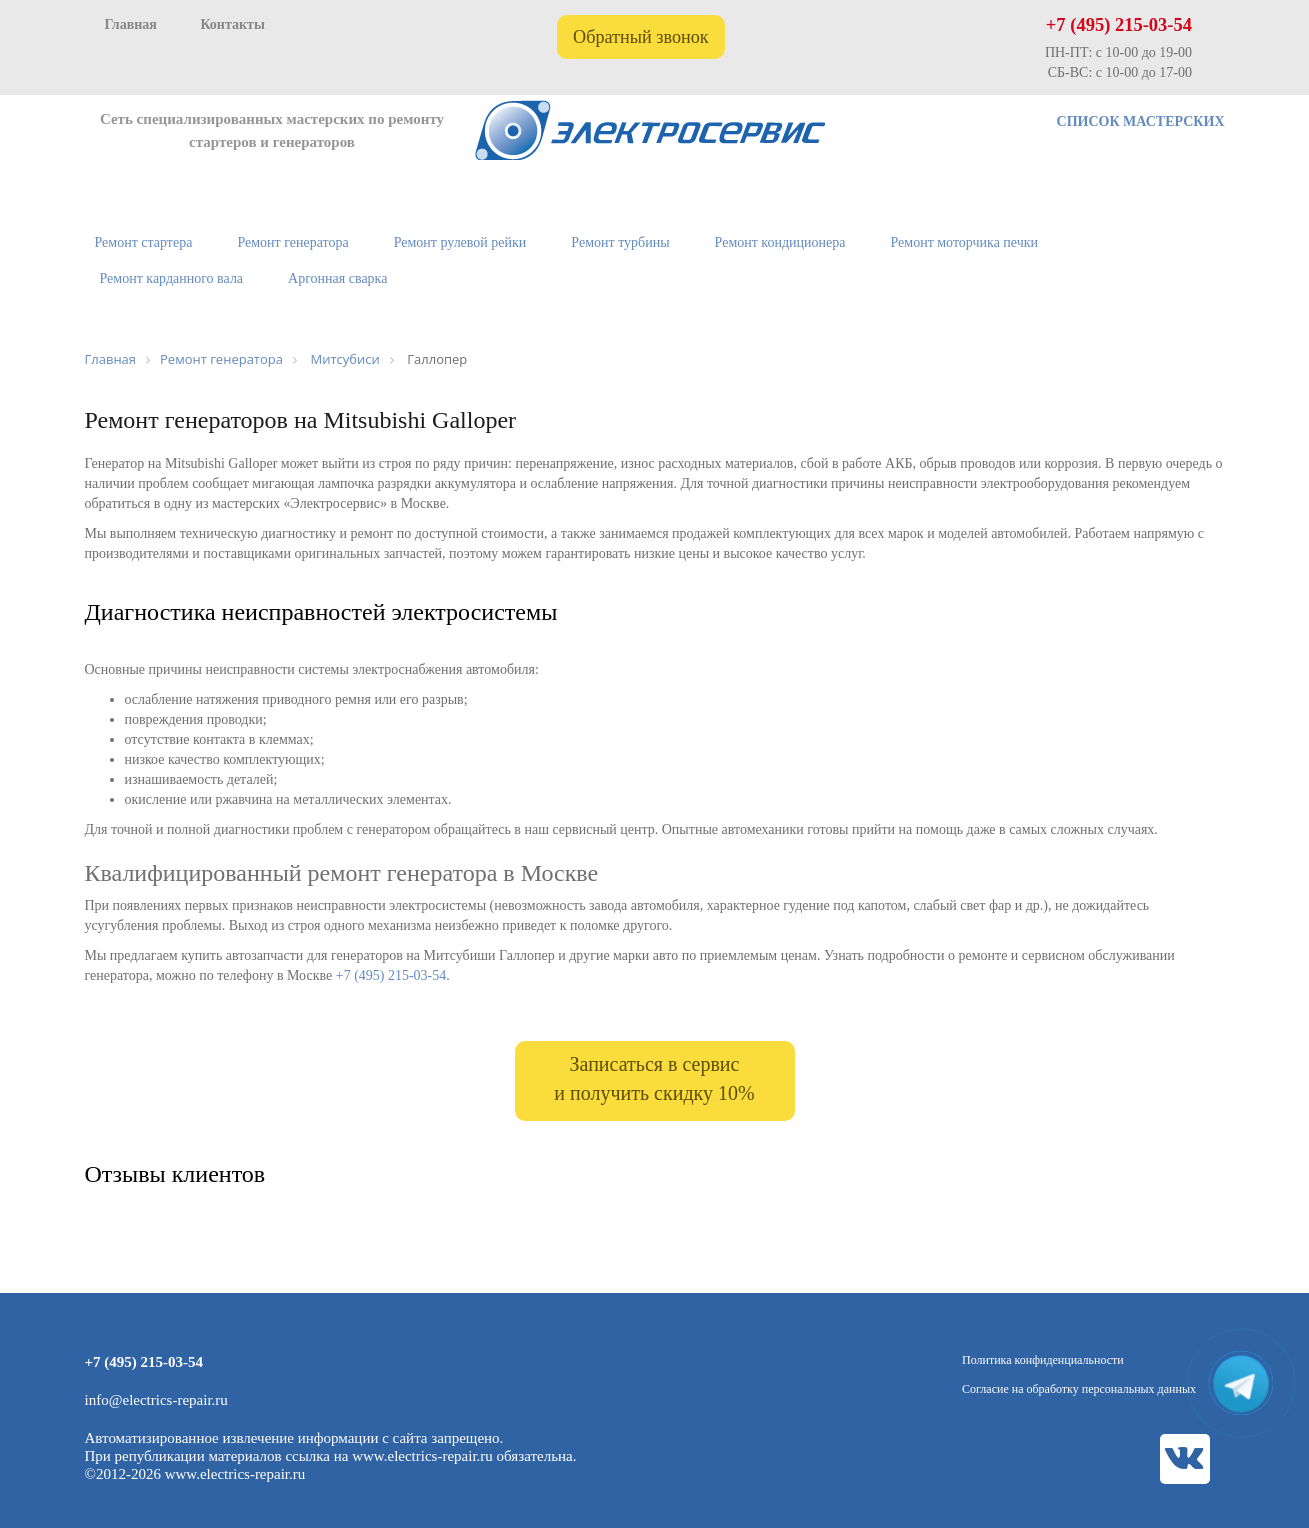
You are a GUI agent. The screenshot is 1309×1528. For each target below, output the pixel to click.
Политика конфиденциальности (1043, 1360)
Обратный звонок (641, 37)
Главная (131, 24)
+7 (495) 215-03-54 (1119, 25)
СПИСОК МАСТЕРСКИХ (1141, 121)
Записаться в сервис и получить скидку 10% (654, 1078)
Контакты (232, 24)
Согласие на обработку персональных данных (1079, 1389)
